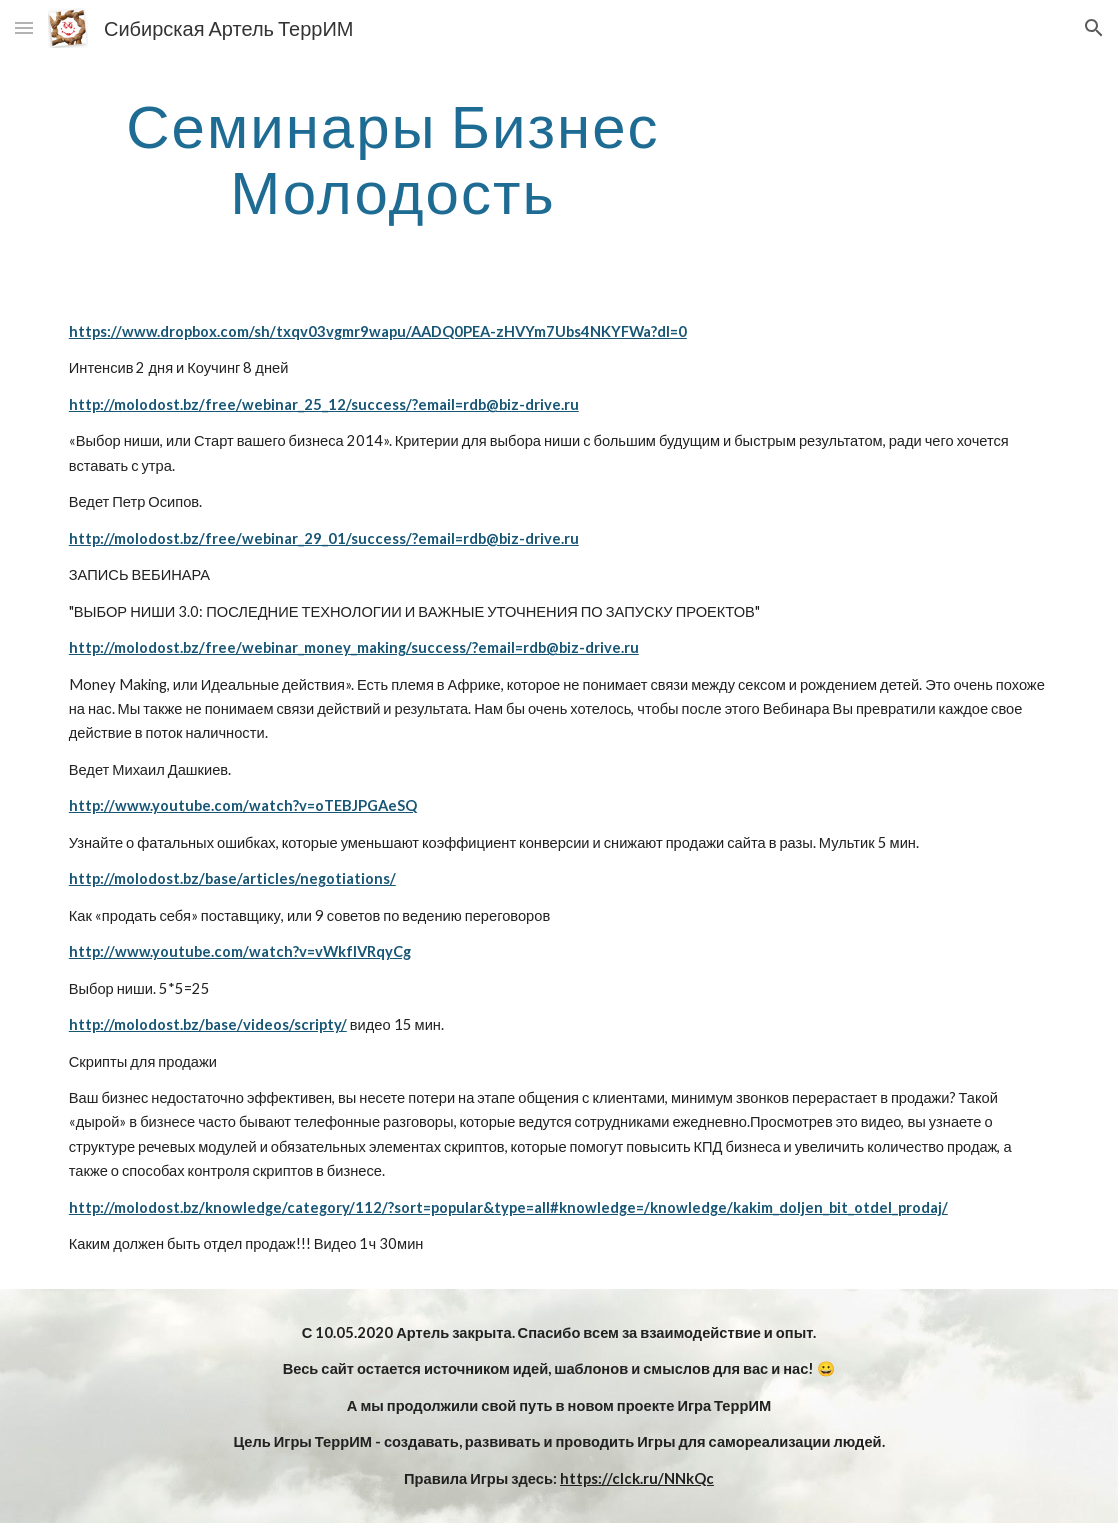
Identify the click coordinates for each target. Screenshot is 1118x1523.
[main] (393, 158)
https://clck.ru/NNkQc (637, 1478)
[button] (24, 27)
